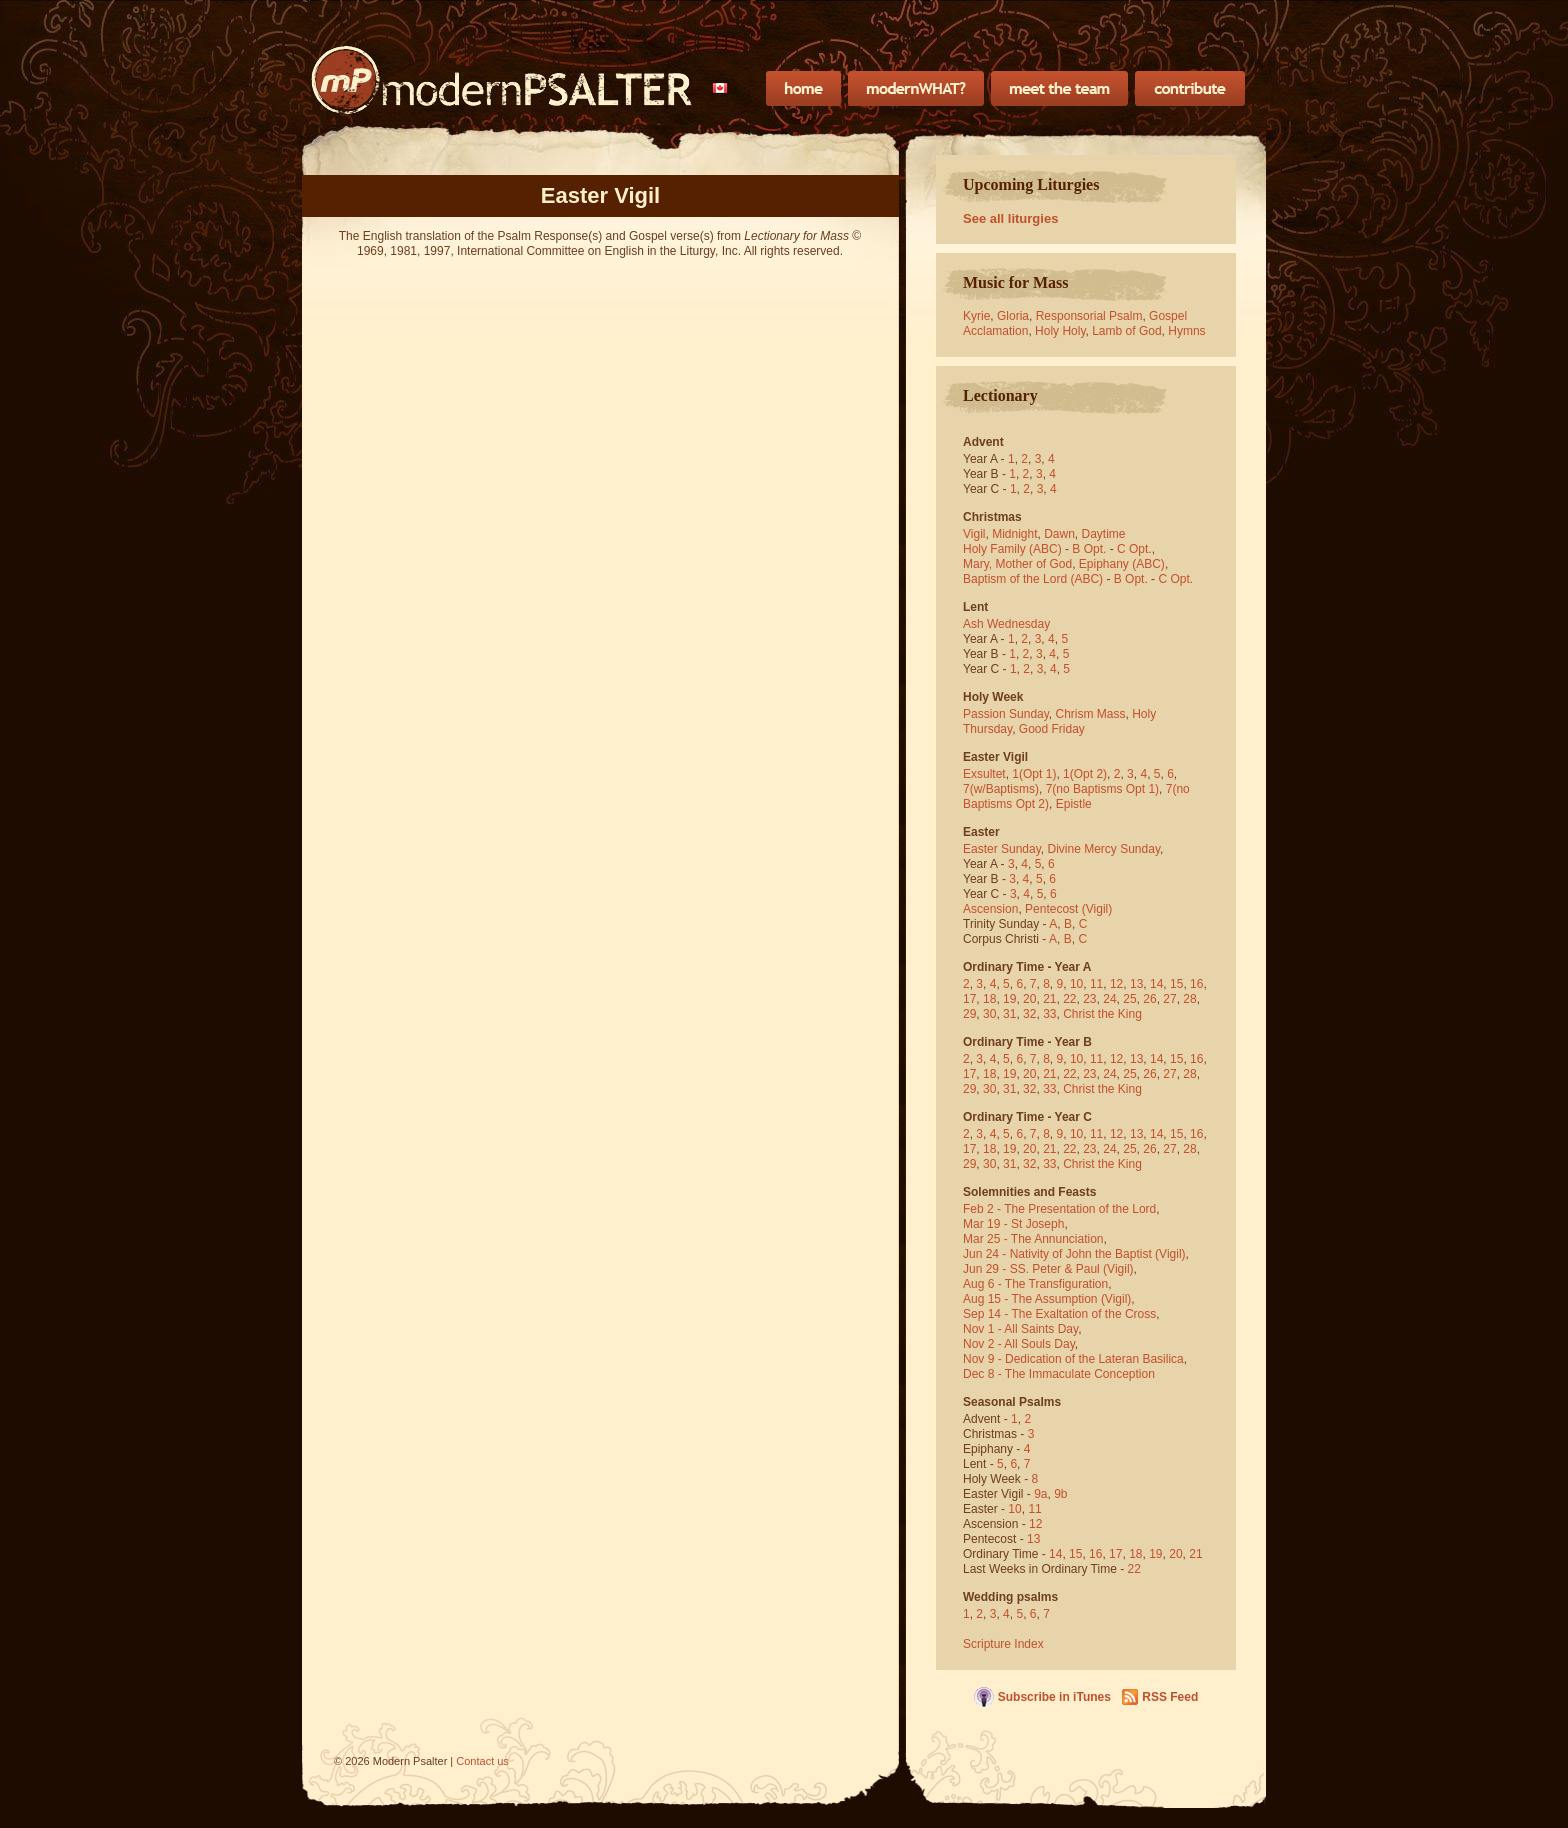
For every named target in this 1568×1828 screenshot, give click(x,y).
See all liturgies (1010, 218)
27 (1169, 999)
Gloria (1013, 316)
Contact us (482, 1761)
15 (1176, 984)
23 (1089, 999)
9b (1060, 1494)
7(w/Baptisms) (1001, 789)
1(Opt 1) (1034, 774)
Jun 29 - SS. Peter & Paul (1031, 1269)
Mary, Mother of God (1017, 564)
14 (1156, 984)
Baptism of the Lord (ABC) (1033, 579)
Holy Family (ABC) (1012, 549)
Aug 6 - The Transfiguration (1035, 1284)
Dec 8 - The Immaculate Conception (1059, 1374)
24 (1109, 999)
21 (1049, 999)
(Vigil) (1097, 909)
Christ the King (1102, 1014)
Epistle (1074, 804)
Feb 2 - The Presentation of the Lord (1059, 1209)
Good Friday (1052, 729)
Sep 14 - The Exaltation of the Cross (1059, 1314)
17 (969, 999)
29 (969, 1014)
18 (989, 999)
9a (1040, 1494)
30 (989, 1014)
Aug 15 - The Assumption (1030, 1299)
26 (1149, 999)
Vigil (974, 534)
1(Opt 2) (1085, 774)
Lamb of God (1126, 331)
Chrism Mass (1091, 714)
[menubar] (720, 88)
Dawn (1059, 534)
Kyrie (976, 316)
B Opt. (1089, 549)
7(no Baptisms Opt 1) (1102, 789)
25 (1129, 999)
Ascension (990, 909)
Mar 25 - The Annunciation (1033, 1239)
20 (1029, 999)
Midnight (1014, 534)
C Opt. (1134, 549)
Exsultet (984, 774)
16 (1196, 984)
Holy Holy (1060, 331)
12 (1116, 984)
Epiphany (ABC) (1122, 564)
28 (1189, 999)
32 (1029, 1014)
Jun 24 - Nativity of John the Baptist (1057, 1254)
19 (1009, 999)
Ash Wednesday (1006, 624)
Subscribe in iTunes (1054, 1697)
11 (1096, 984)
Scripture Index (1003, 1644)
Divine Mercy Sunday (1104, 849)
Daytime (1104, 534)
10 (1076, 984)
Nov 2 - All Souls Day (1019, 1344)
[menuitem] (720, 88)
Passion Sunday (1006, 714)
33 (1049, 1014)
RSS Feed (1170, 1697)
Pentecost (1051, 909)
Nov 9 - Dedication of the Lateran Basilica (1073, 1359)
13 (1136, 984)
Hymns (1186, 331)
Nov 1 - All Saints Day (1020, 1329)
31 (1009, 1014)
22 (1069, 999)
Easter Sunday (1002, 849)
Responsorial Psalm (1089, 316)
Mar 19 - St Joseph (1013, 1224)
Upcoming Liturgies (1031, 184)
